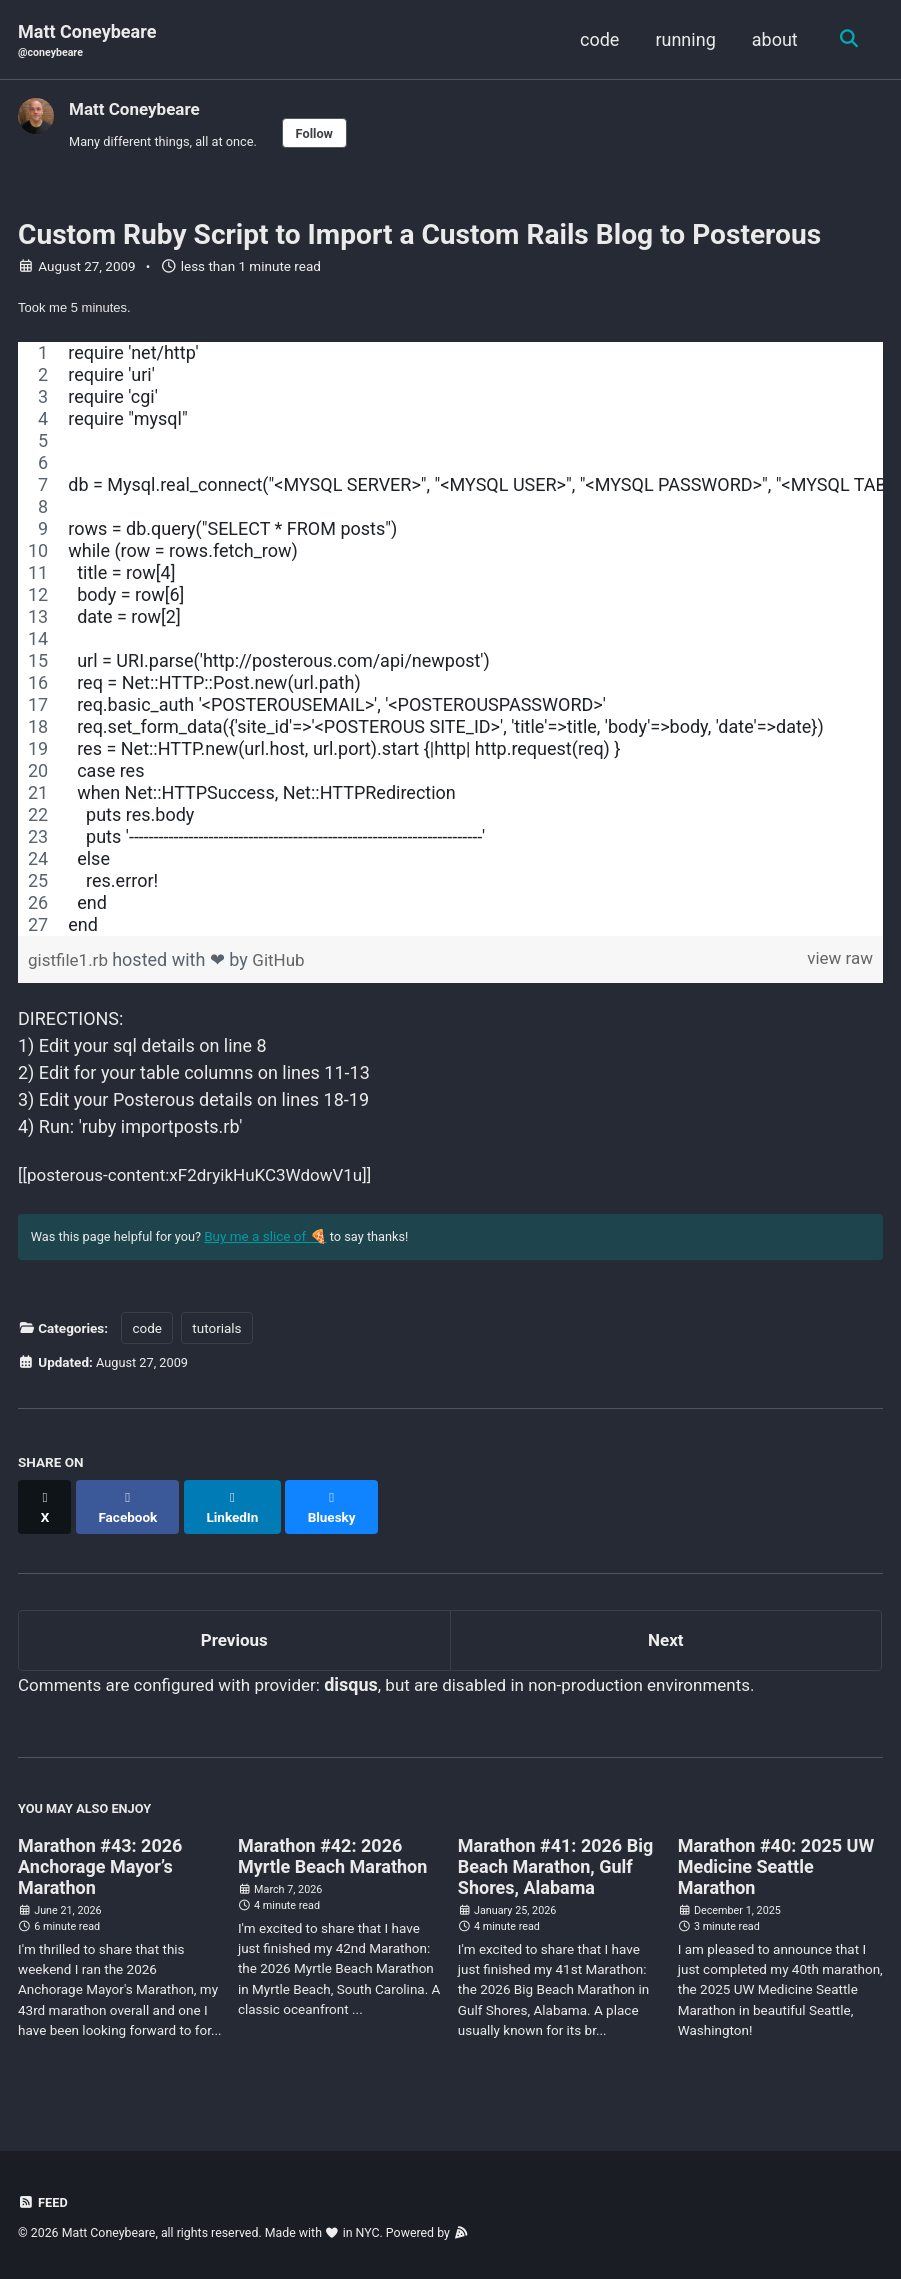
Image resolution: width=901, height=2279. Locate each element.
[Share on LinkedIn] (238, 1513)
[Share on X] (46, 1513)
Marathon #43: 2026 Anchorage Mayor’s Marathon (100, 1870)
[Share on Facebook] (131, 1513)
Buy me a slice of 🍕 (276, 1250)
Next (666, 1638)
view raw (838, 966)
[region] (450, 646)
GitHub (284, 966)
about (772, 39)
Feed (44, 2203)
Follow (327, 135)
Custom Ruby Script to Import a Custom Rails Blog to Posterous (419, 239)
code (596, 39)
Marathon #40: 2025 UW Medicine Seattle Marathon (776, 1870)
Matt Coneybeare (87, 41)
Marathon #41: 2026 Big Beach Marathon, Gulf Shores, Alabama (555, 1870)
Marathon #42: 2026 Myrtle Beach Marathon (332, 1860)
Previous (234, 1638)
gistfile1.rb (72, 966)
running (682, 39)
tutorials (216, 1343)
